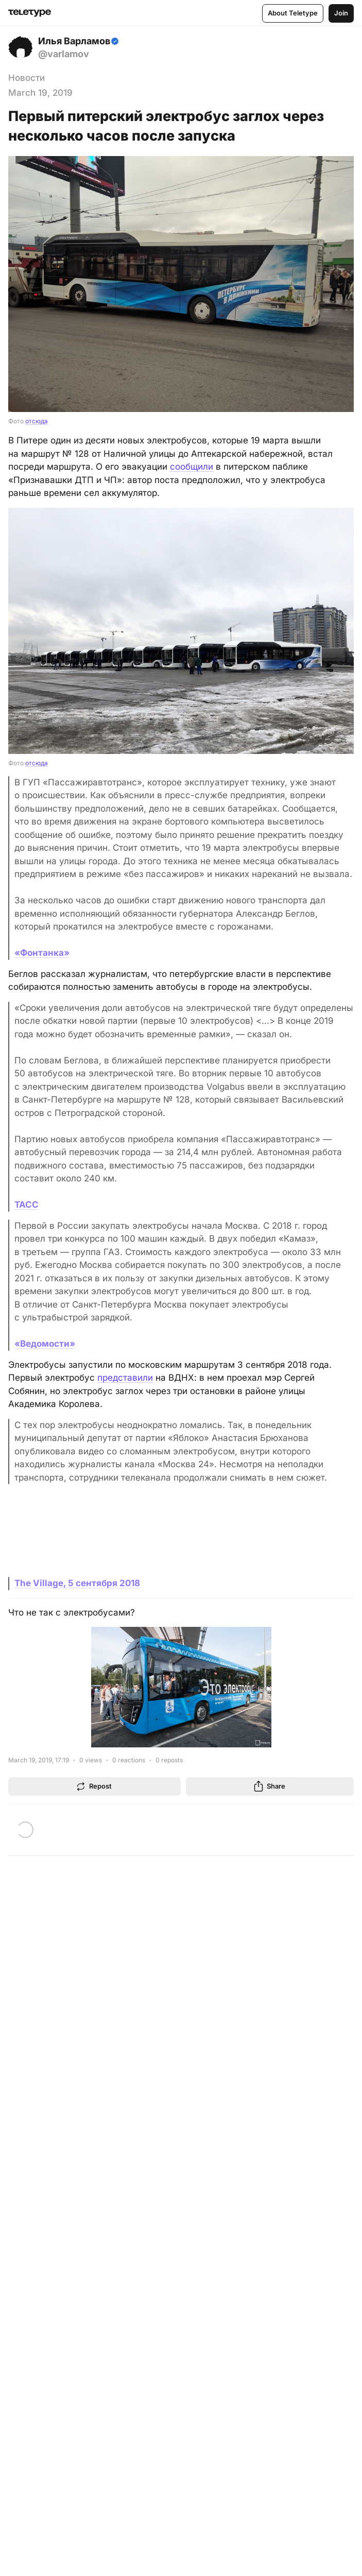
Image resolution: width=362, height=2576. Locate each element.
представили (125, 1377)
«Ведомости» (44, 1343)
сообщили (191, 466)
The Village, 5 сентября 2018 (77, 1583)
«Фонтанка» (42, 953)
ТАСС (26, 1204)
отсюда (36, 421)
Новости (26, 78)
